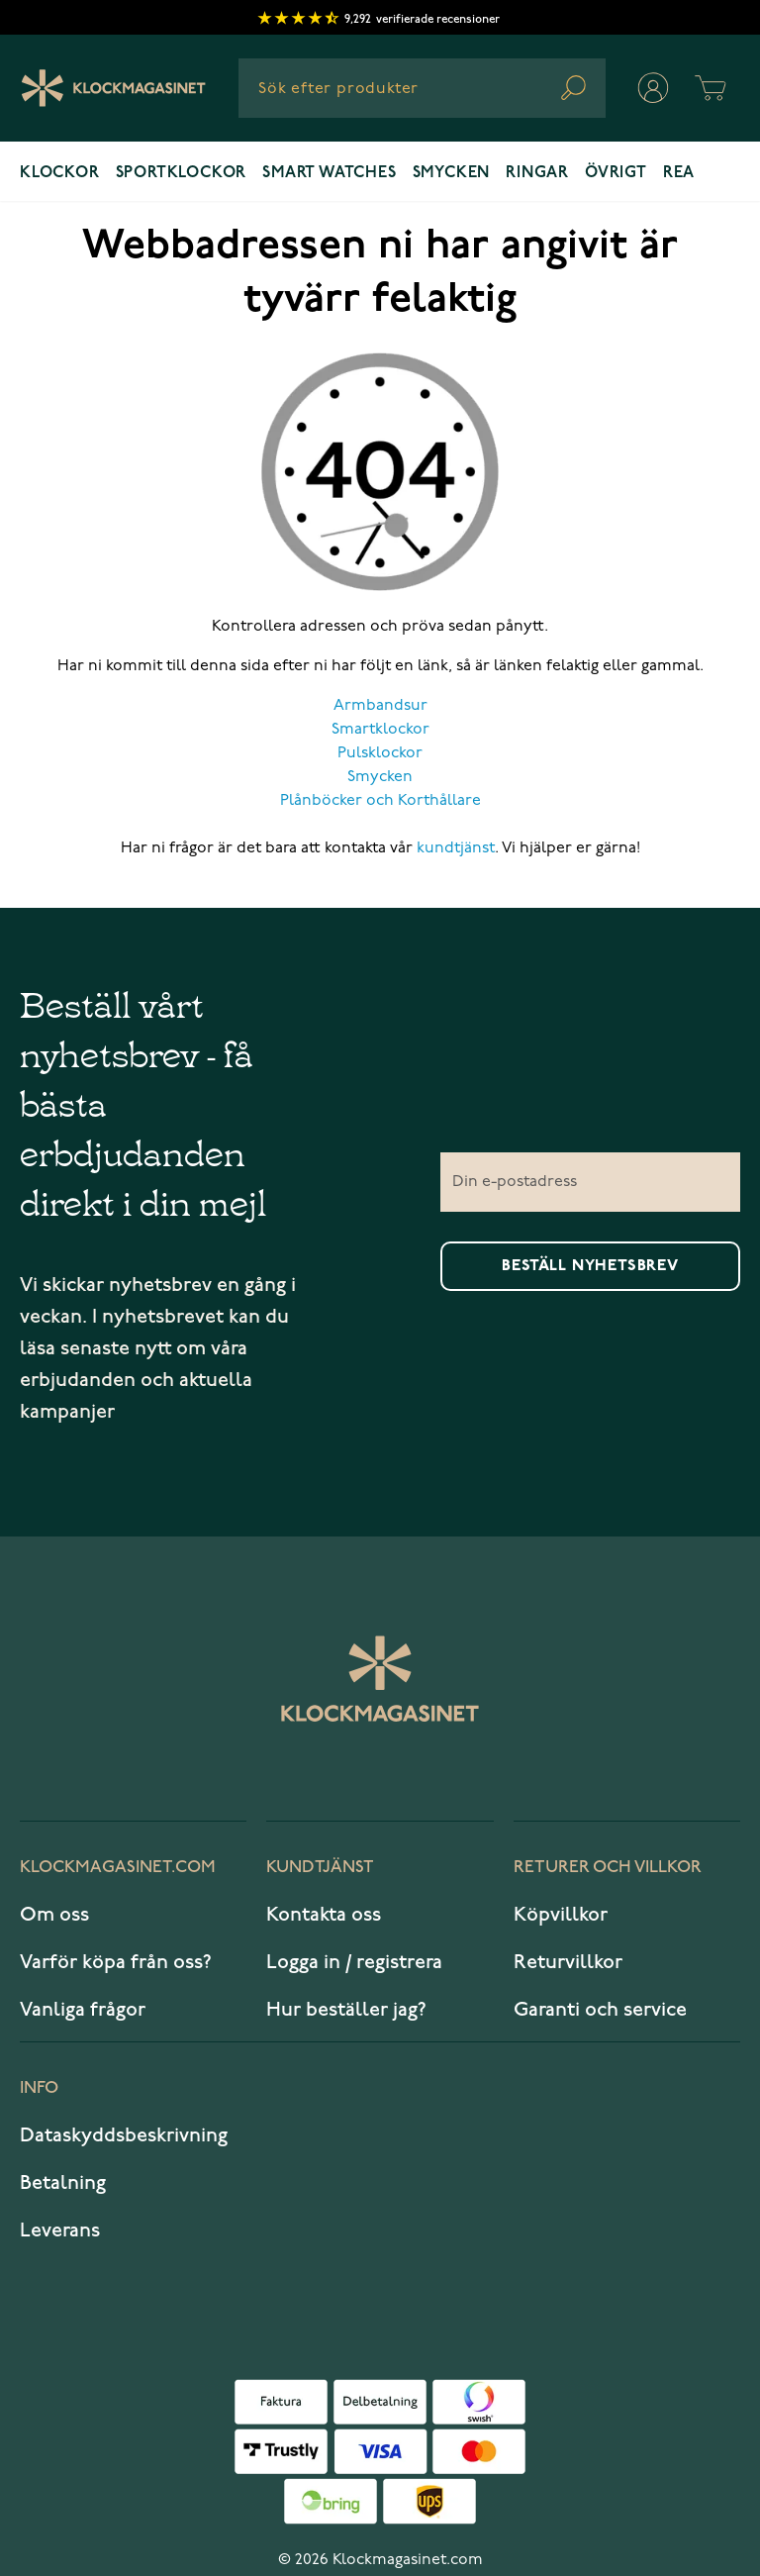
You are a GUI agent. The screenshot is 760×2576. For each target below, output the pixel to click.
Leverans (60, 2230)
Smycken (452, 173)
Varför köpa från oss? (116, 1962)
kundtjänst (456, 848)
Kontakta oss (323, 1915)
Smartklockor (380, 730)
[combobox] (422, 88)
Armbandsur (380, 706)
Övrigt (616, 173)
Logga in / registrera (354, 1962)
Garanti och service (600, 2010)
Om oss (54, 1915)
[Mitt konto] (653, 88)
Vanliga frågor (82, 2010)
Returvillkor (568, 1962)
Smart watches (329, 173)
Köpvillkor (561, 1915)
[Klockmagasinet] (113, 88)
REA (679, 173)
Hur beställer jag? (346, 2010)
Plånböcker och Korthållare (380, 801)
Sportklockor (181, 173)
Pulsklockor (380, 753)
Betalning (63, 2183)
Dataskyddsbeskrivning (124, 2135)
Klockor (60, 173)
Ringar (537, 173)
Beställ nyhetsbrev (590, 1266)
